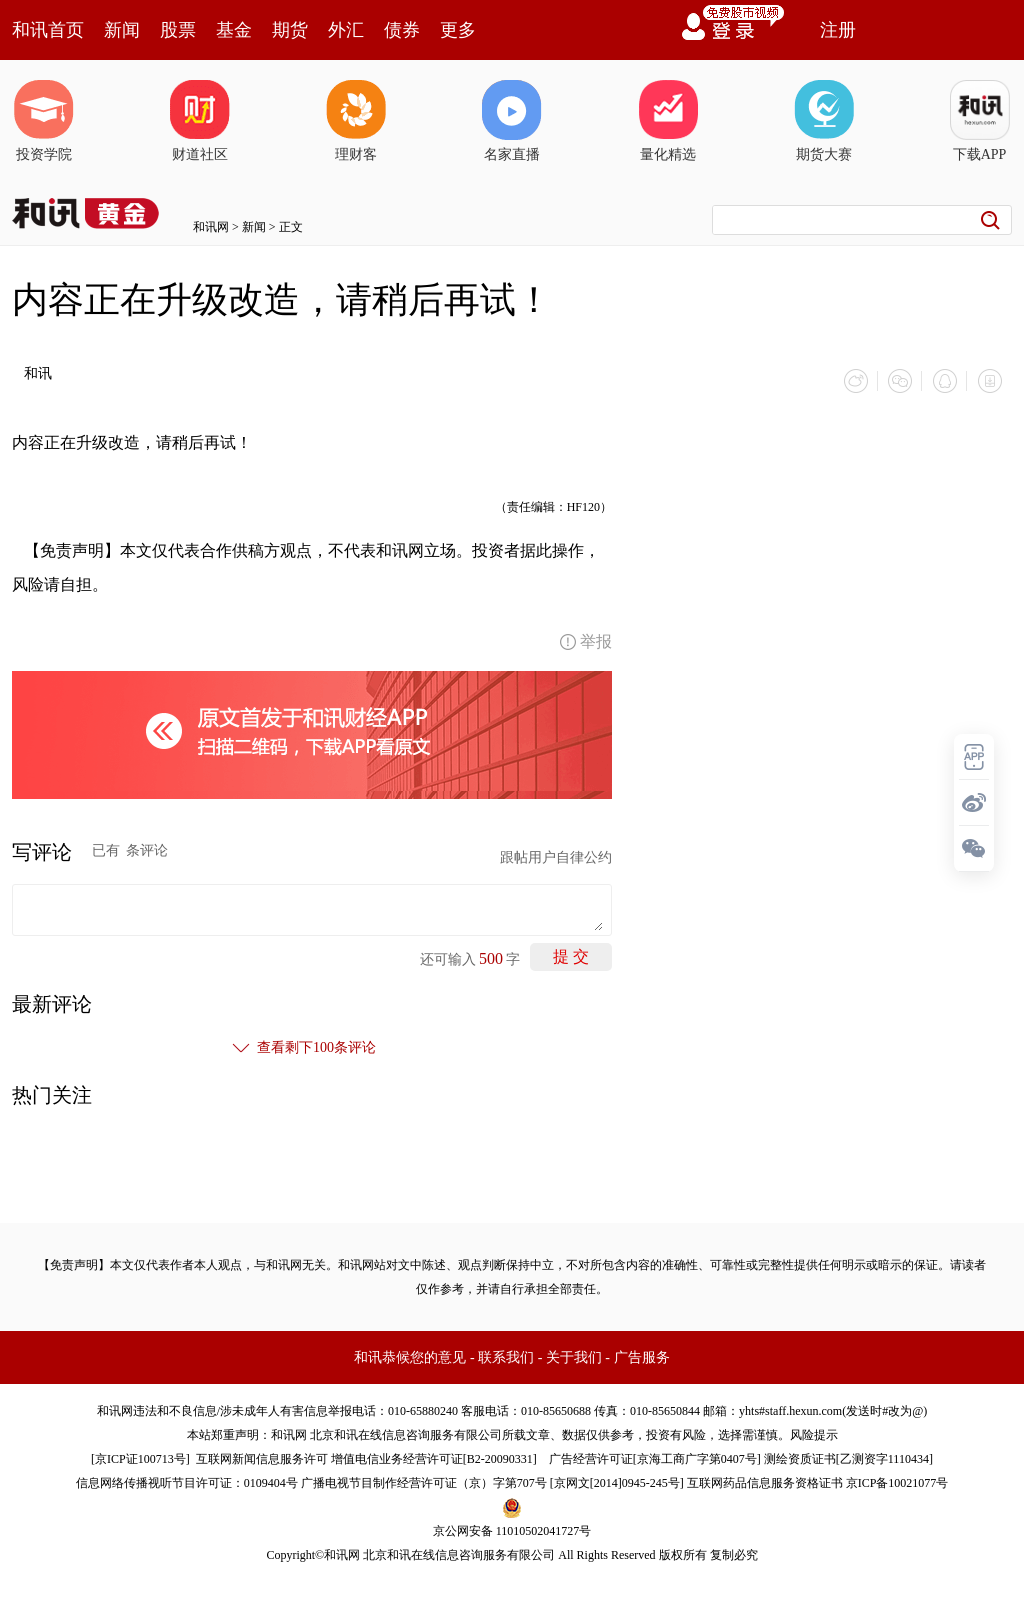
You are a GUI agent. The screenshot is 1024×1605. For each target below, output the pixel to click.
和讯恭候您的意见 (410, 1356)
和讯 (38, 373)
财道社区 (200, 121)
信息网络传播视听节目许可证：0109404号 (187, 1482)
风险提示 (814, 1434)
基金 (234, 30)
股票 (178, 30)
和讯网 (211, 227)
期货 (290, 30)
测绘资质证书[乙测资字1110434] (848, 1458)
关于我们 (574, 1356)
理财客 (356, 121)
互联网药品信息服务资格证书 (765, 1482)
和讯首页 (48, 30)
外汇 (346, 30)
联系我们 (506, 1356)
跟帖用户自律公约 (556, 856)
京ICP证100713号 (140, 1458)
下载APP (980, 121)
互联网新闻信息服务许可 (262, 1458)
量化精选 (668, 121)
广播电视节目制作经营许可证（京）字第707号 (424, 1482)
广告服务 (642, 1356)
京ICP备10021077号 (897, 1482)
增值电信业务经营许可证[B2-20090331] (434, 1458)
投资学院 (44, 121)
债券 (402, 30)
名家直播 (512, 121)
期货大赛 (824, 121)
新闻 (122, 30)
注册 (838, 30)
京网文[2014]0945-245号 (617, 1482)
